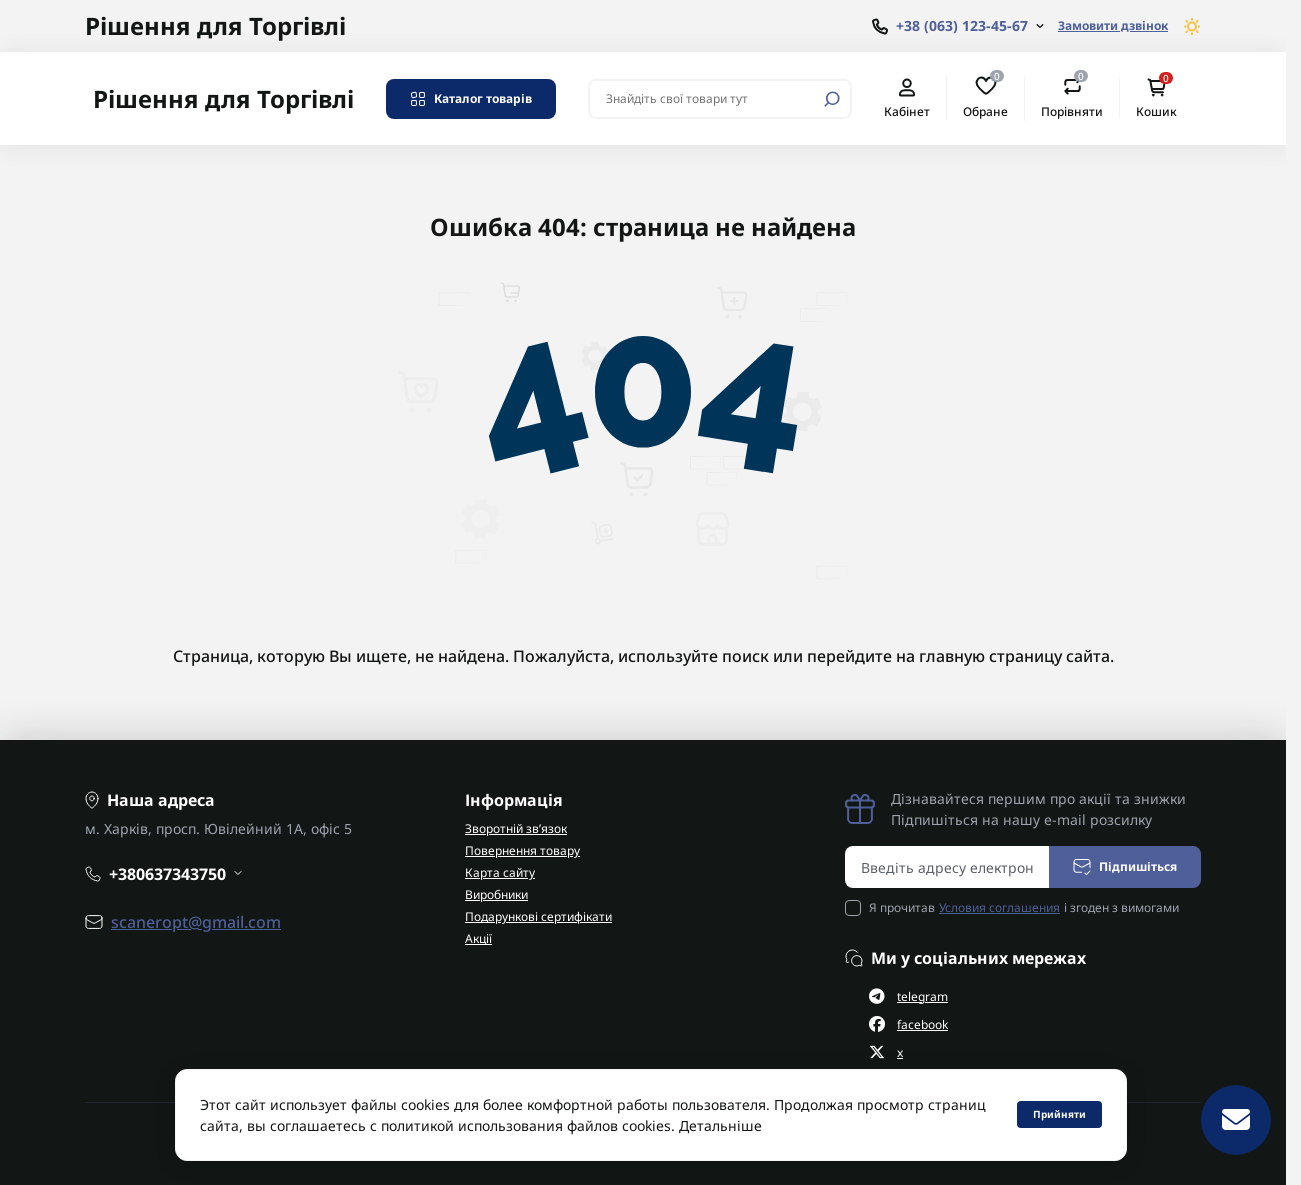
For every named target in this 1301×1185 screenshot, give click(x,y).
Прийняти (1059, 1114)
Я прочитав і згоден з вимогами (1024, 908)
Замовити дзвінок (1113, 25)
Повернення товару (522, 850)
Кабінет (907, 98)
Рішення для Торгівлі (215, 25)
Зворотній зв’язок (516, 828)
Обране (985, 98)
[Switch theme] (1192, 26)
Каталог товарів (471, 98)
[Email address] (947, 867)
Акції (478, 938)
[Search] (832, 99)
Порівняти (1072, 98)
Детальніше (720, 1125)
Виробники (496, 894)
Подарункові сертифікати (538, 916)
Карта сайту (500, 872)
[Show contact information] (958, 26)
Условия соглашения (999, 907)
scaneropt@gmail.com (196, 922)
